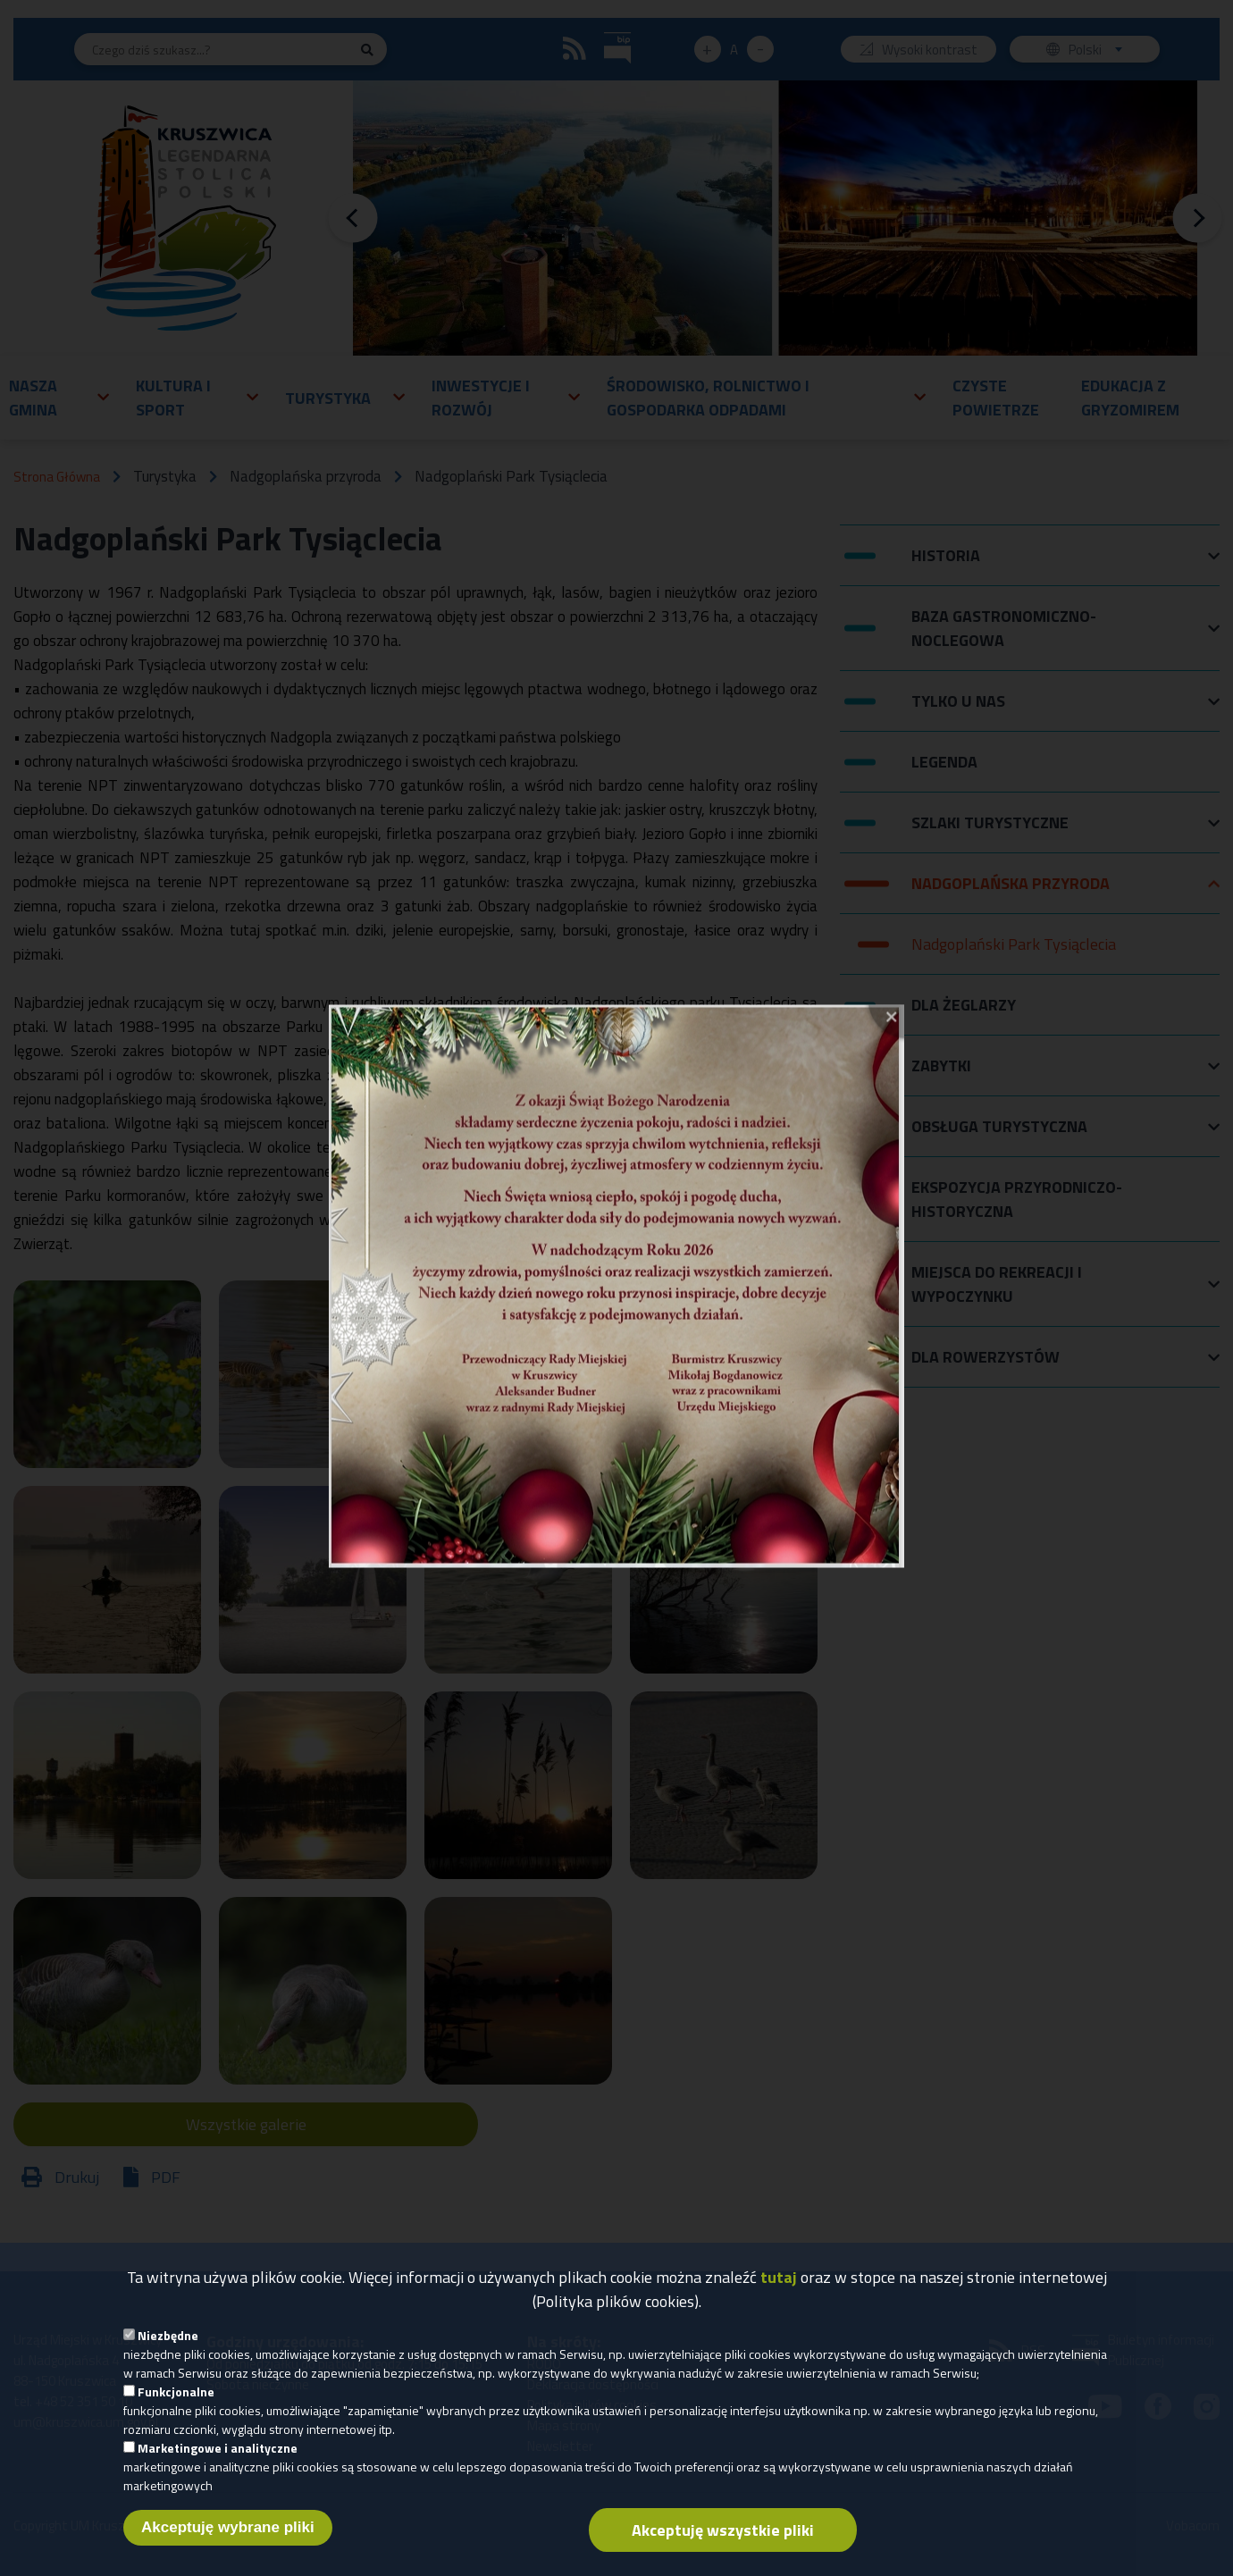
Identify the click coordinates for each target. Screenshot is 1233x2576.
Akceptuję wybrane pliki (228, 2539)
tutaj (778, 2290)
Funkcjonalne (176, 2404)
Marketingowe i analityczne (218, 2460)
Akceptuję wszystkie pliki (723, 2542)
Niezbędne (168, 2347)
